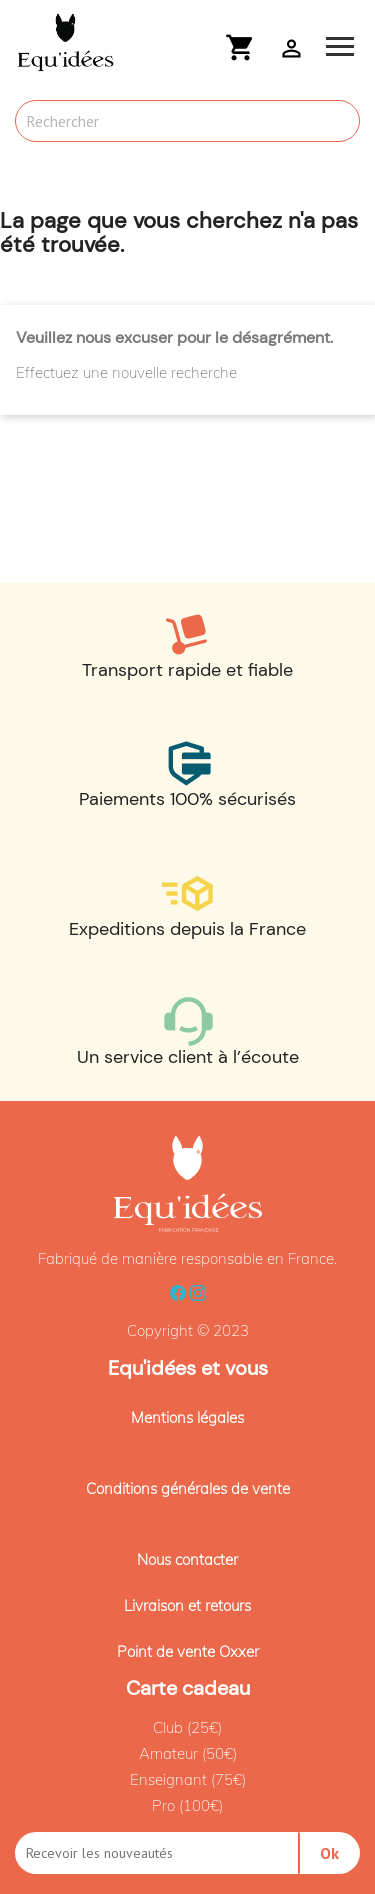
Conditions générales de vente (188, 1488)
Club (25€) (187, 1727)
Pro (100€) (187, 1805)
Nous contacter (187, 1559)
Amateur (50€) (188, 1753)
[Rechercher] (187, 121)
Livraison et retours (187, 1605)
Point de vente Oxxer (188, 1651)
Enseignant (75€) (188, 1779)
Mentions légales (187, 1417)
